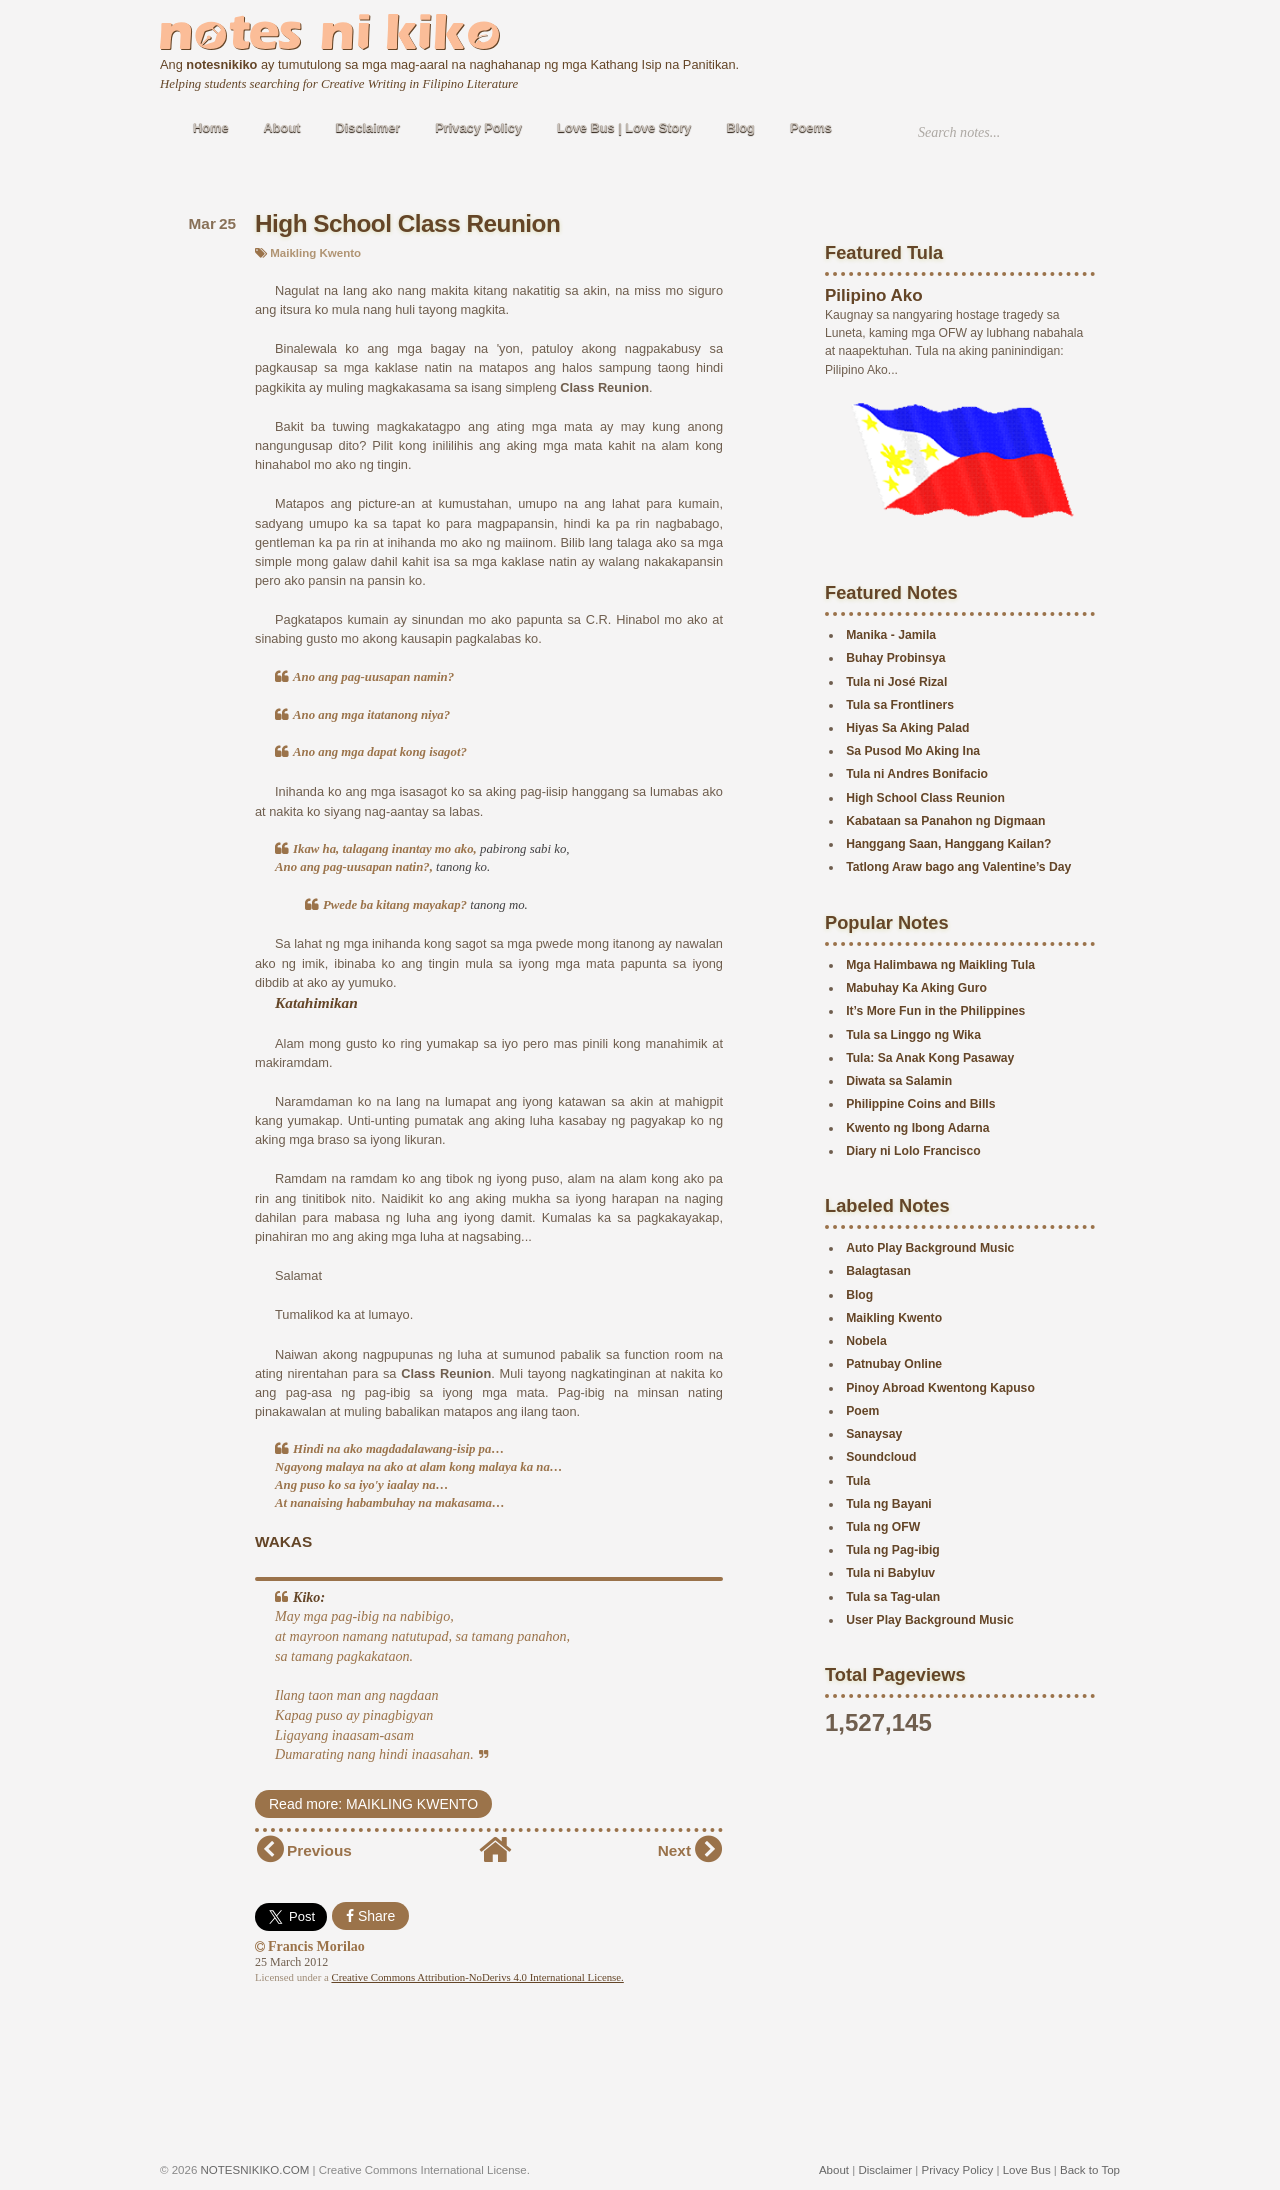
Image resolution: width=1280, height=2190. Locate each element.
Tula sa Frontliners (900, 705)
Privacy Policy (478, 127)
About (282, 127)
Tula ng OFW (883, 1527)
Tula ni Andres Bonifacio (917, 774)
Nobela (866, 1341)
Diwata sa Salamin (899, 1081)
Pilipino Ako (874, 295)
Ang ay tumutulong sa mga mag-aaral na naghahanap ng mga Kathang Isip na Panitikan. (449, 64)
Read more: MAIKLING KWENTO (373, 1804)
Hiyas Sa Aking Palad (907, 728)
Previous (319, 1850)
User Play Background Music (930, 1620)
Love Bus (1027, 2170)
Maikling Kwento (315, 253)
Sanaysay (874, 1434)
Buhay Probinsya (895, 658)
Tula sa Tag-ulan (893, 1597)
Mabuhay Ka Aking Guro (916, 988)
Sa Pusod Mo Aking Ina (913, 751)
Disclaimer (368, 127)
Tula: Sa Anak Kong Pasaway (930, 1058)
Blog (741, 127)
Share (370, 1916)
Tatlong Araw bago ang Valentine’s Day (958, 867)
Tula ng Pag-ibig (893, 1550)
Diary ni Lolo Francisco (913, 1151)
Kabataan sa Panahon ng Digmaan (945, 821)
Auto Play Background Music (930, 1248)
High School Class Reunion (407, 223)
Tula (858, 1481)
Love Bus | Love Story (624, 127)
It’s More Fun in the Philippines (935, 1011)
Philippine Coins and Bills (920, 1104)
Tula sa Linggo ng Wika (913, 1035)
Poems (811, 127)
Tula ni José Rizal (896, 682)
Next (674, 1850)
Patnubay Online (894, 1364)
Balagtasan (878, 1271)
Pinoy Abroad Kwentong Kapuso (940, 1388)
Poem (862, 1411)
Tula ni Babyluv (890, 1573)
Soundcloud (881, 1457)
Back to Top (1090, 2170)
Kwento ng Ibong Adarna (917, 1128)
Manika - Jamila (891, 635)
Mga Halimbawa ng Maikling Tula (940, 965)
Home (211, 127)
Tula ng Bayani (889, 1504)
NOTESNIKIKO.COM (255, 2170)
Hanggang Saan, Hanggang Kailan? (948, 844)
